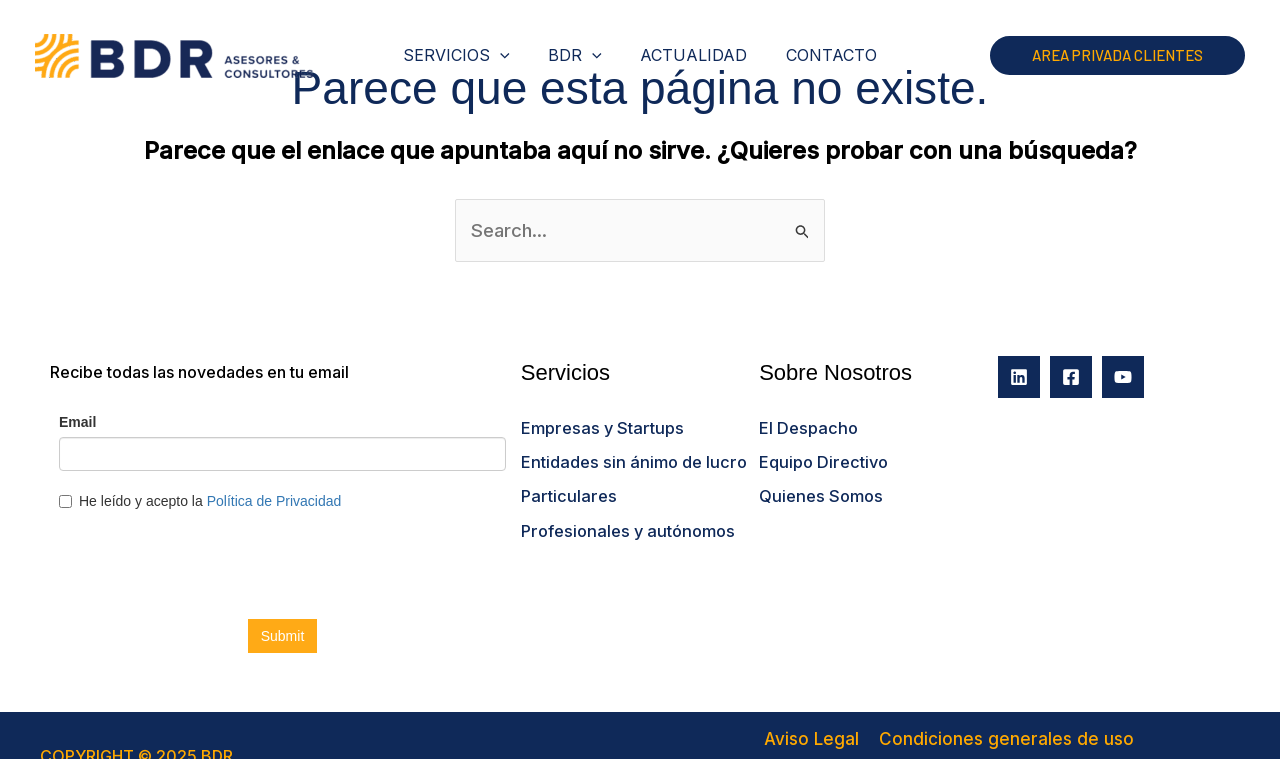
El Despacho (806, 422)
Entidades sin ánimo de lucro (629, 454)
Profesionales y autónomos (623, 518)
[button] (1117, 55)
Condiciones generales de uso (915, 733)
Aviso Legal (740, 733)
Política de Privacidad (1127, 733)
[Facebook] (1071, 372)
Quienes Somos (818, 486)
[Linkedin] (1019, 372)
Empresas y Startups (598, 422)
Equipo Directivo (821, 454)
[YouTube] (1123, 372)
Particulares (565, 486)
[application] (510, 55)
